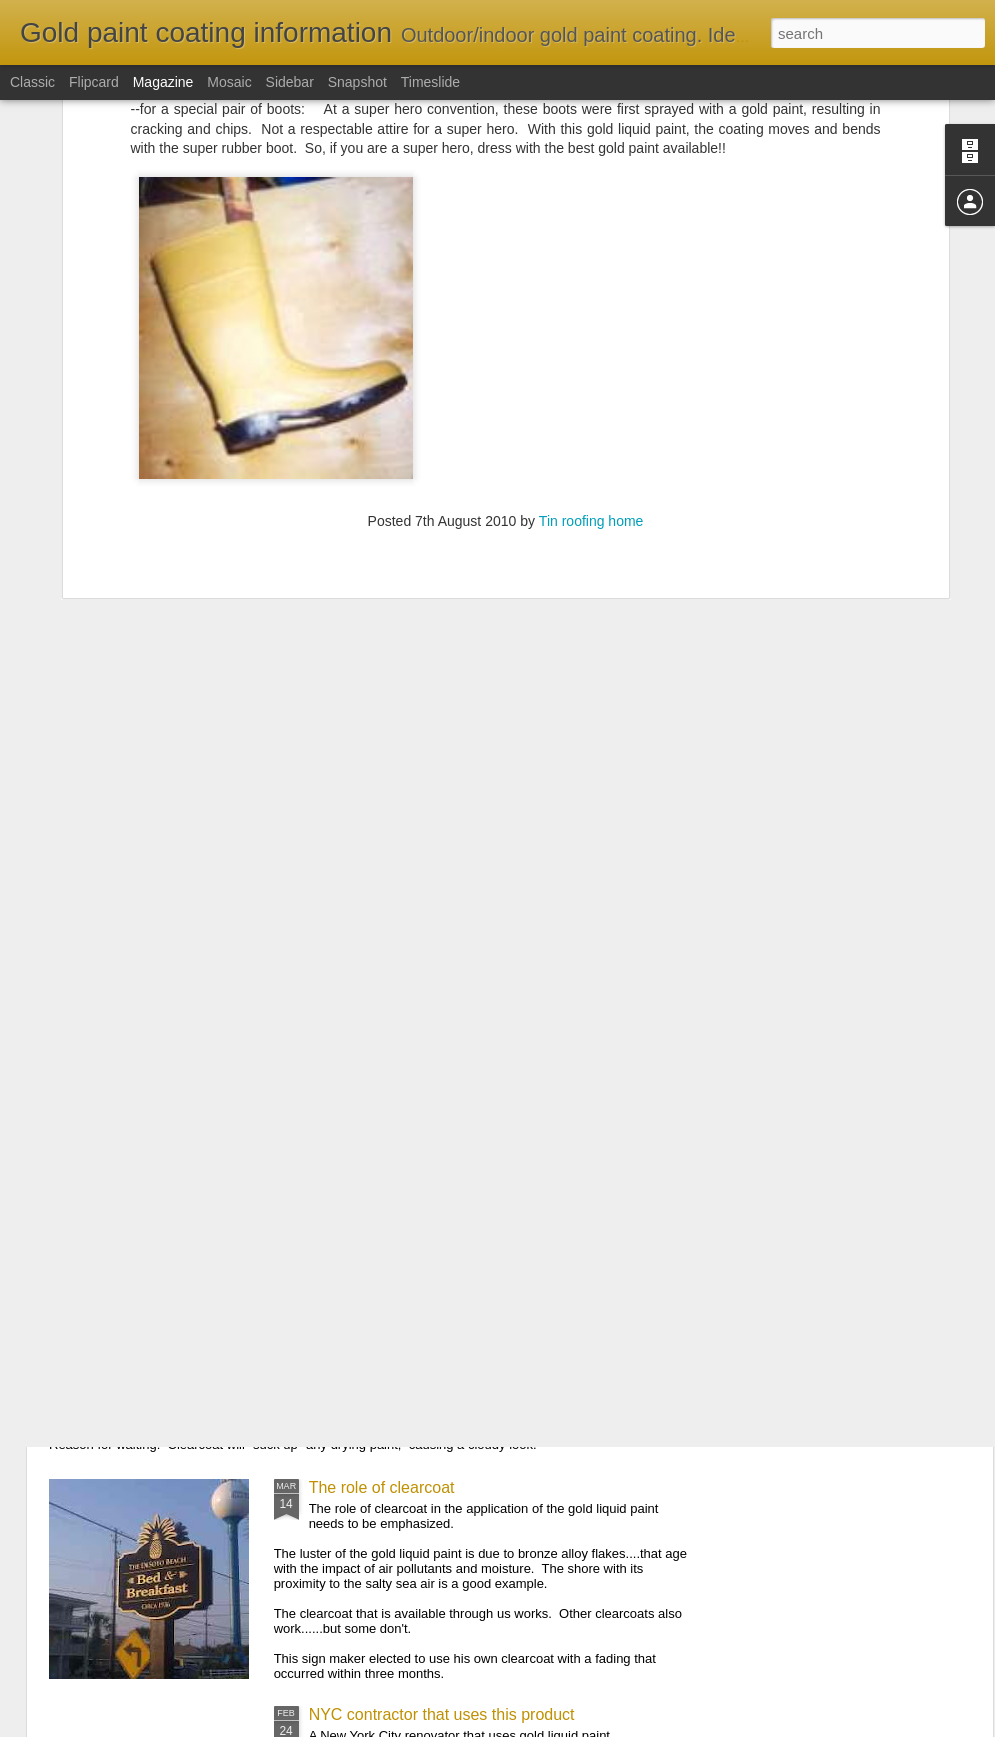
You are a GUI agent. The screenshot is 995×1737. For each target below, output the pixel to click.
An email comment (150, 1231)
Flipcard (94, 82)
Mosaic (229, 82)
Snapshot (357, 82)
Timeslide (430, 82)
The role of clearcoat (382, 1487)
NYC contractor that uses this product (442, 1714)
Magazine (163, 82)
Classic (32, 82)
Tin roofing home (591, 330)
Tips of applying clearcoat (174, 1318)
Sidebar (290, 82)
